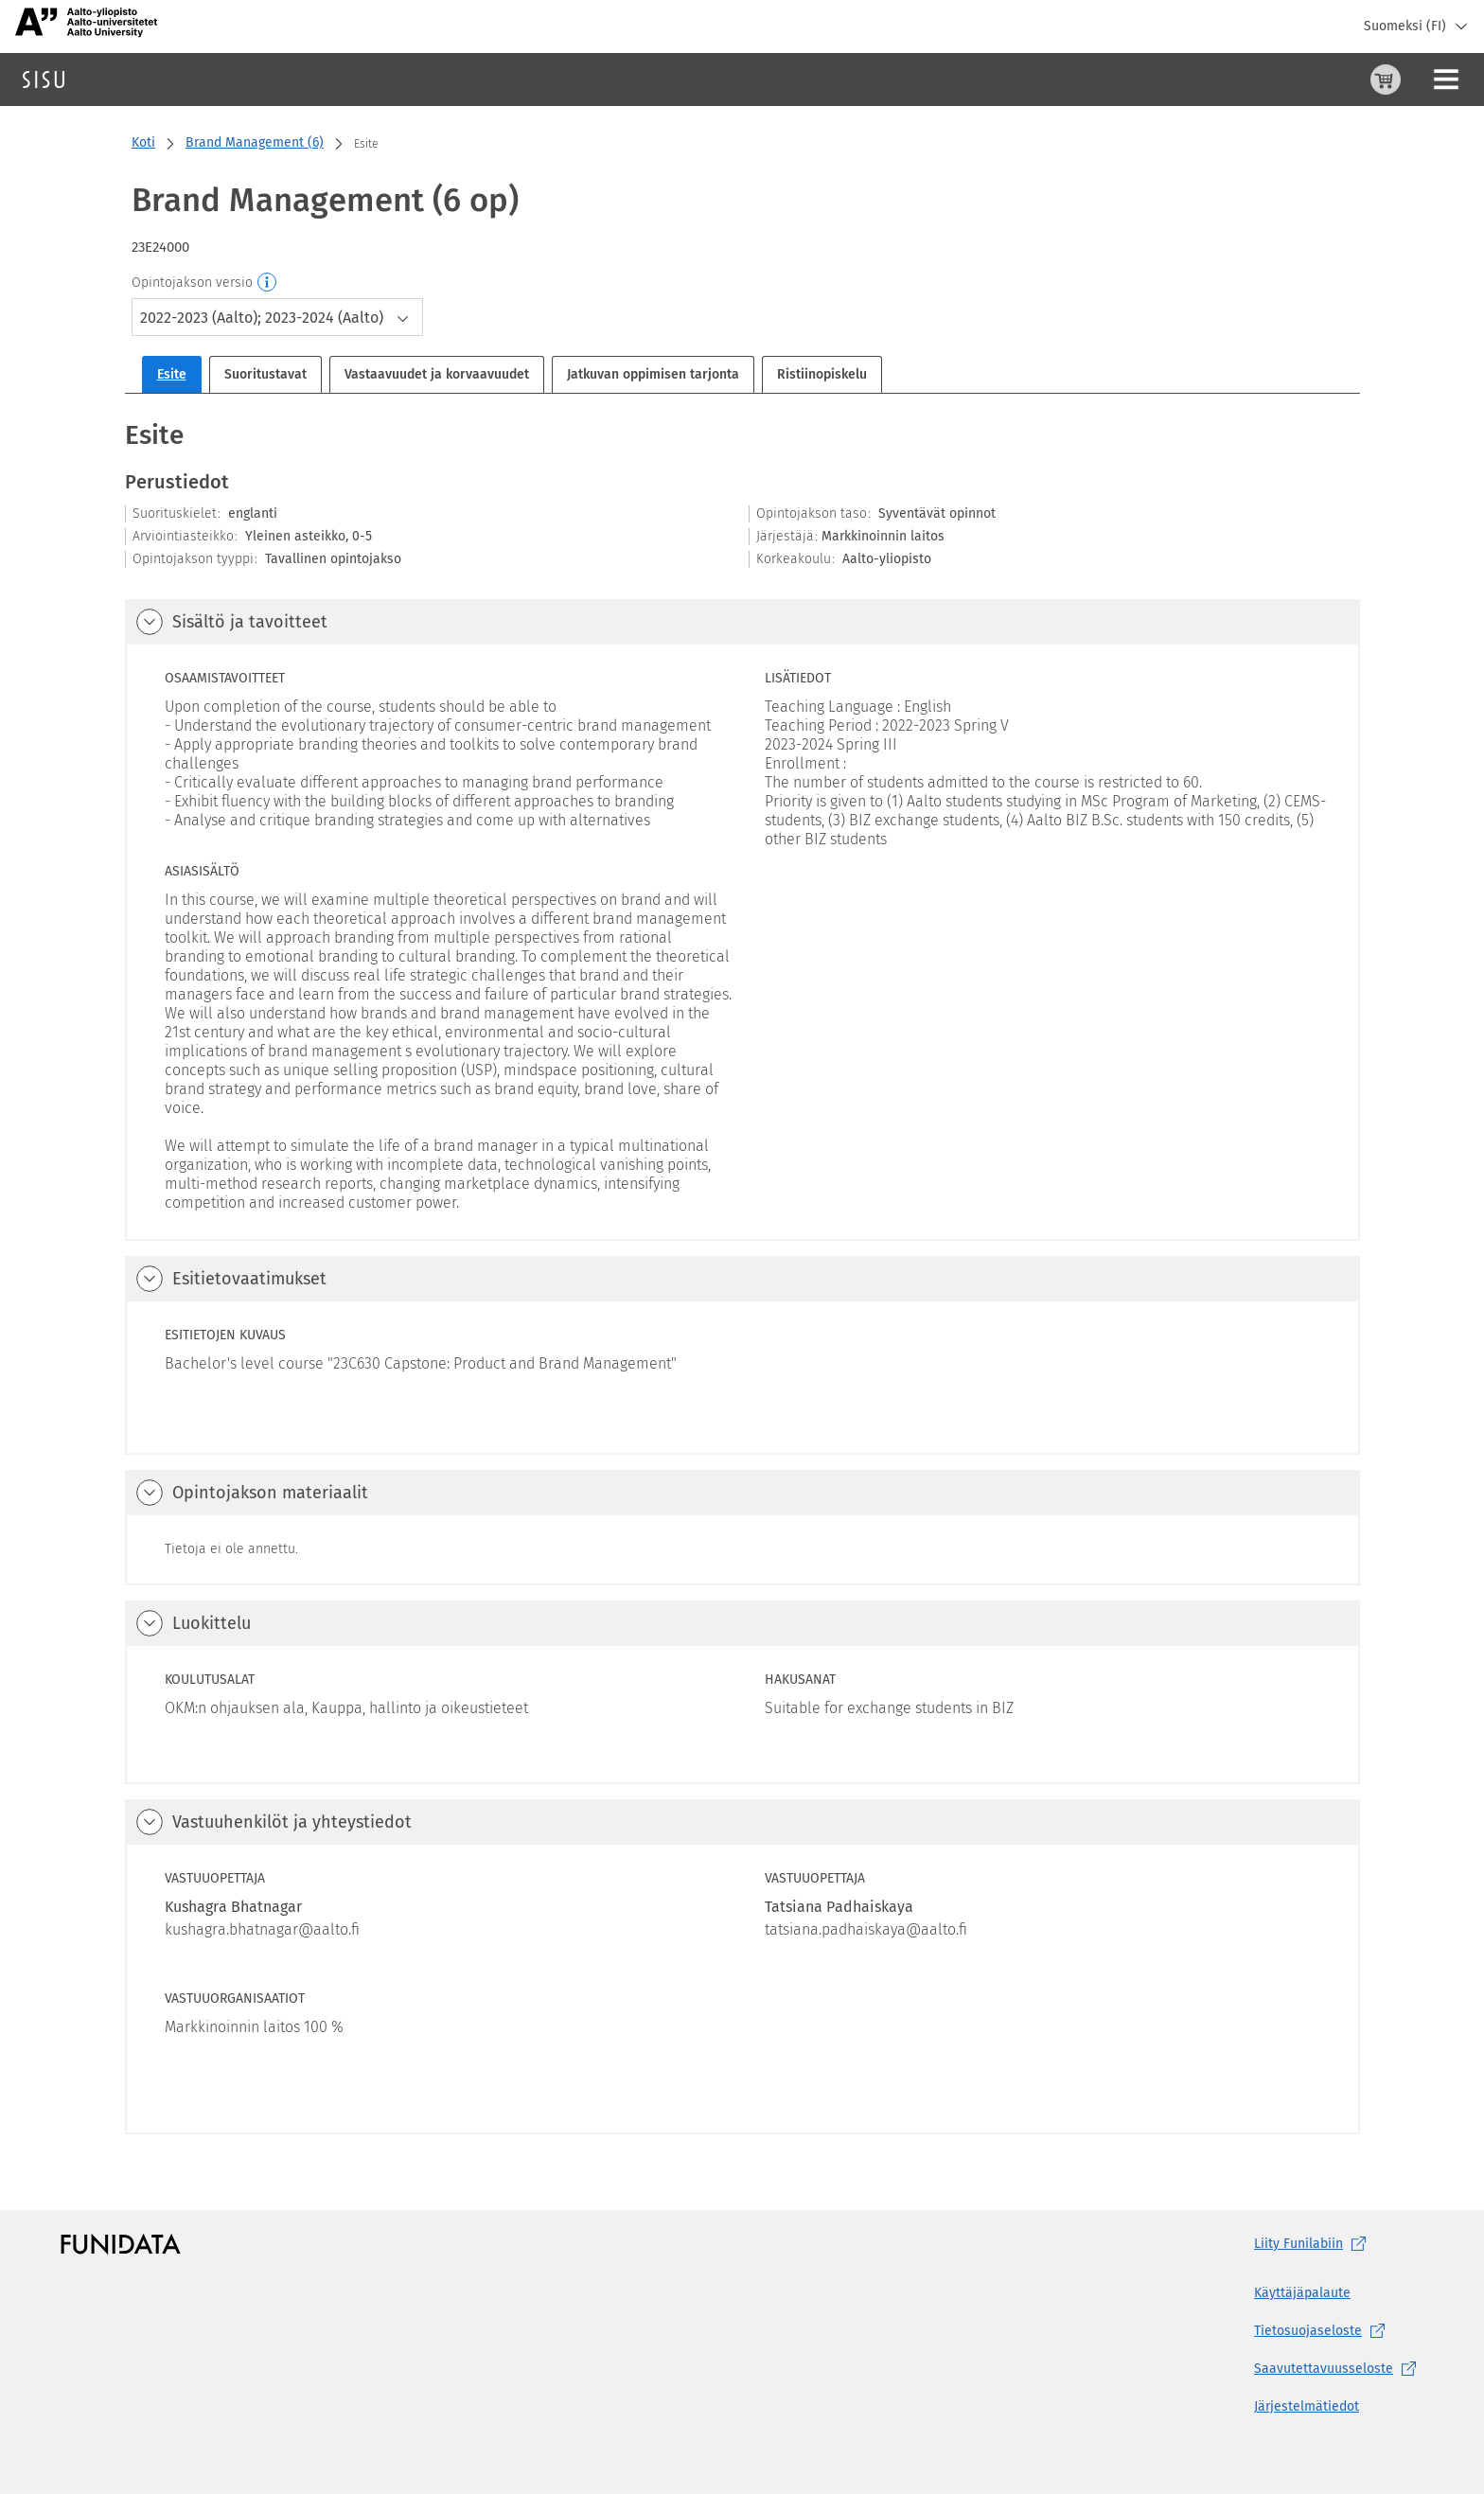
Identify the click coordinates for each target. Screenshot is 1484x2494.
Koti (143, 142)
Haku (126, 79)
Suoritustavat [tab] (265, 374)
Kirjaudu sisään (1422, 79)
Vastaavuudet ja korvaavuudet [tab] (436, 374)
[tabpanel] (742, 1275)
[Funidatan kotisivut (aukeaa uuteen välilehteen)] (121, 2244)
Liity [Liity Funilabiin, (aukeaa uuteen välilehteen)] (1313, 2244)
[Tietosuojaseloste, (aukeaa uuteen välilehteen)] (1338, 2331)
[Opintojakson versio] (268, 283)
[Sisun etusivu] (43, 79)
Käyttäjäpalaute (1302, 2293)
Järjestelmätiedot (1306, 2406)
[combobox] (277, 317)
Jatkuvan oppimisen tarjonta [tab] (653, 374)
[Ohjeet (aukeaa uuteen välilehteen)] (1337, 79)
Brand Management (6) (255, 142)
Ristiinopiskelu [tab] (822, 374)
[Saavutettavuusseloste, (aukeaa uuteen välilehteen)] (1338, 2369)
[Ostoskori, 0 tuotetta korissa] (1292, 79)
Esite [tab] (171, 374)
